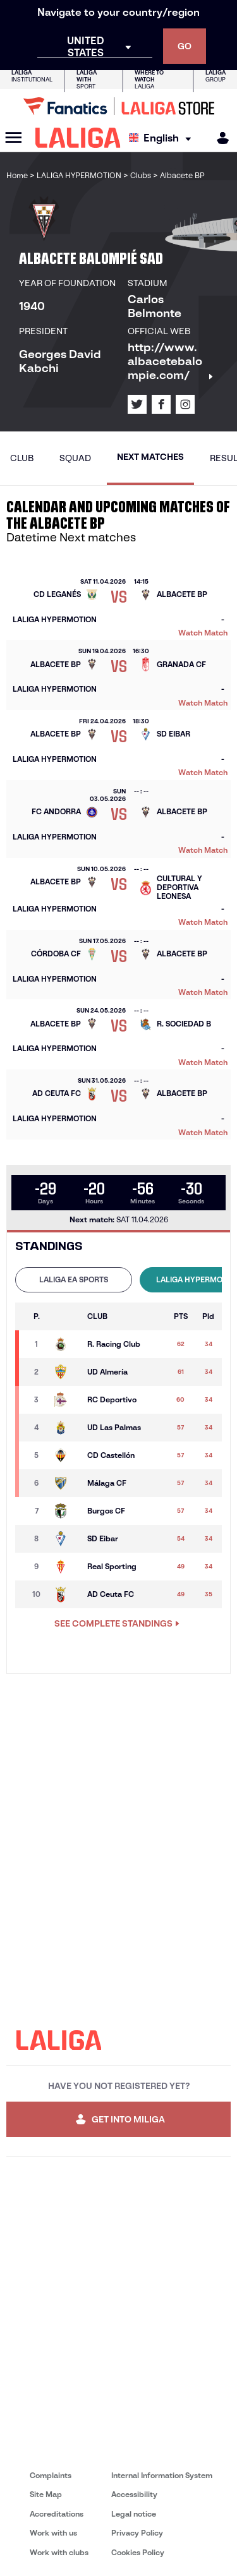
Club (21, 458)
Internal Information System (161, 2475)
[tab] (73, 1279)
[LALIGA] (78, 138)
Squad (75, 458)
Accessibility (134, 2494)
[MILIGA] (218, 138)
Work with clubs (59, 2552)
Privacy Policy (137, 2533)
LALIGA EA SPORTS (73, 1279)
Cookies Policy (137, 2552)
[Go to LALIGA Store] (118, 106)
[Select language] (163, 138)
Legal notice (133, 2514)
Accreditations (56, 2514)
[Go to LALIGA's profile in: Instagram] (185, 404)
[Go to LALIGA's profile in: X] (137, 404)
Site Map (46, 2494)
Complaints (50, 2475)
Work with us (53, 2533)
